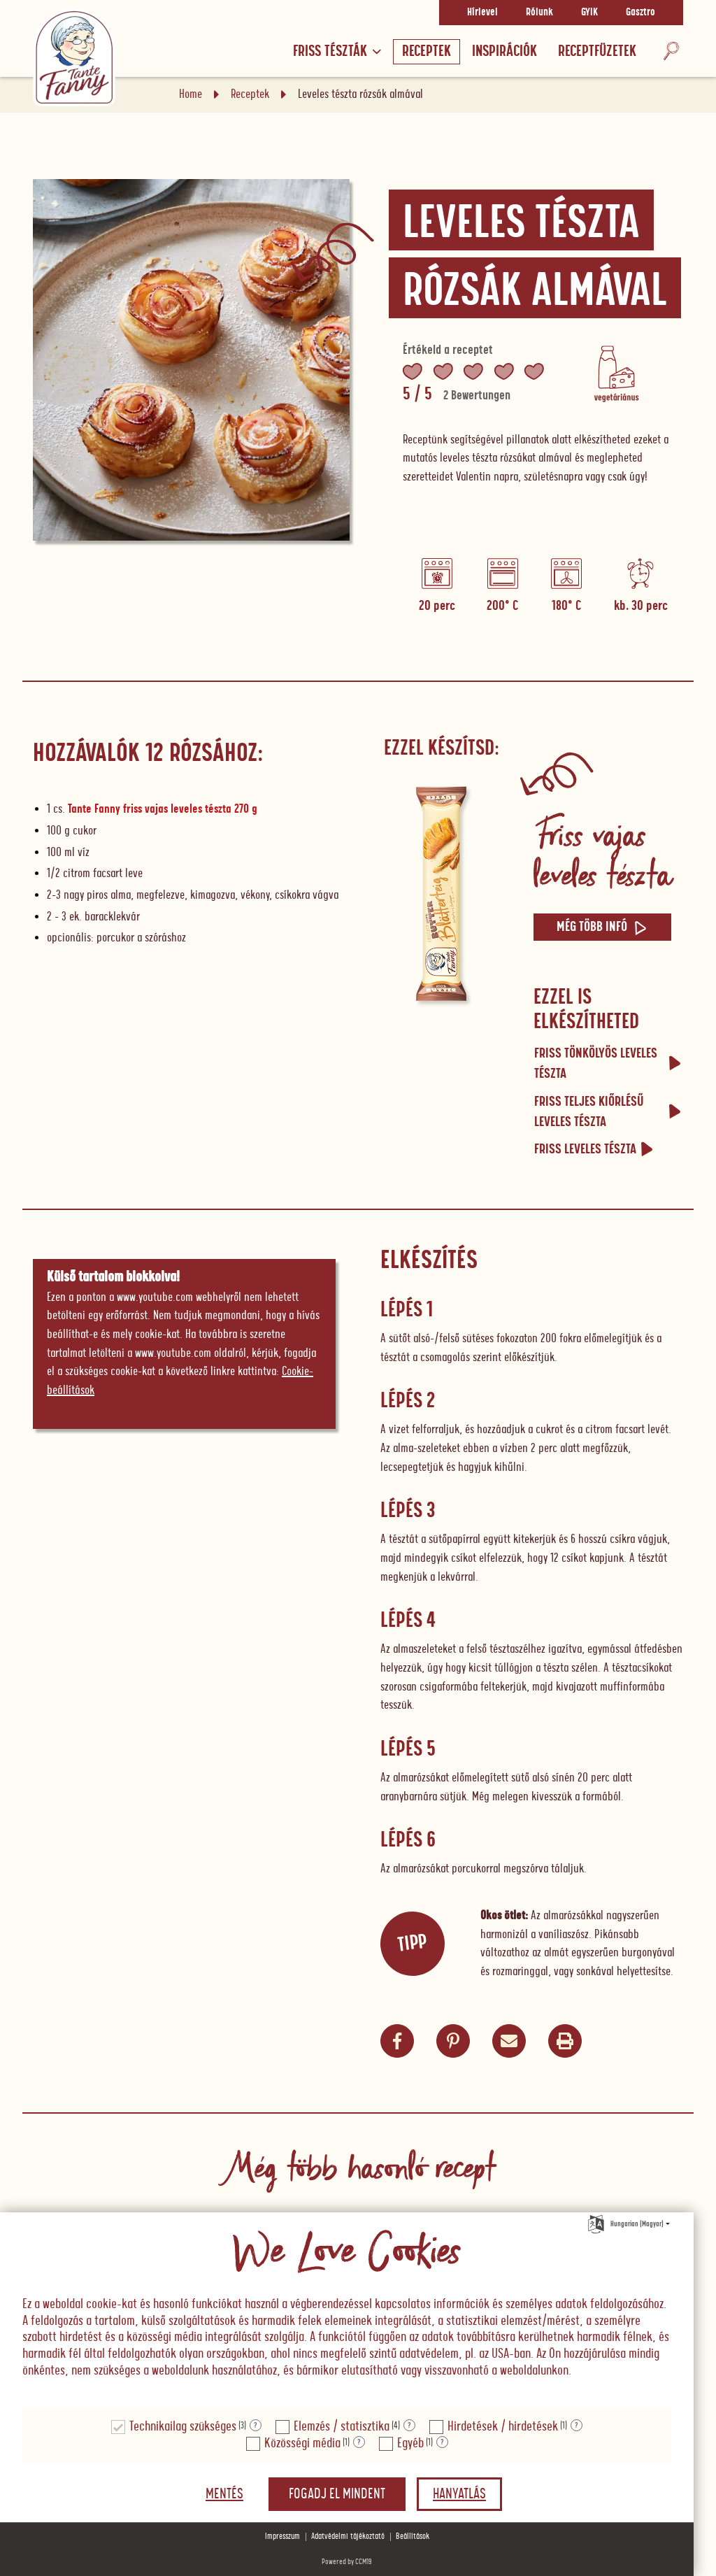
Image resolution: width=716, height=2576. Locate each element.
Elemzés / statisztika (341, 2427)
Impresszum (282, 2536)
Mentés (224, 2494)
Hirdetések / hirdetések (503, 2427)
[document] (346, 2310)
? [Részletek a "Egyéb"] (442, 2442)
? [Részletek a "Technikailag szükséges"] (255, 2425)
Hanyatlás (459, 2494)
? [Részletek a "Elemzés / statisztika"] (409, 2425)
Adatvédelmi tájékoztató (348, 2536)
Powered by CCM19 (347, 2561)
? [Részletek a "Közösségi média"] (359, 2442)
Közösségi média (302, 2443)
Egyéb (410, 2443)
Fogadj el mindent (337, 2494)
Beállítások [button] (412, 2536)
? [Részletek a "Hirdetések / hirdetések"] (576, 2425)
